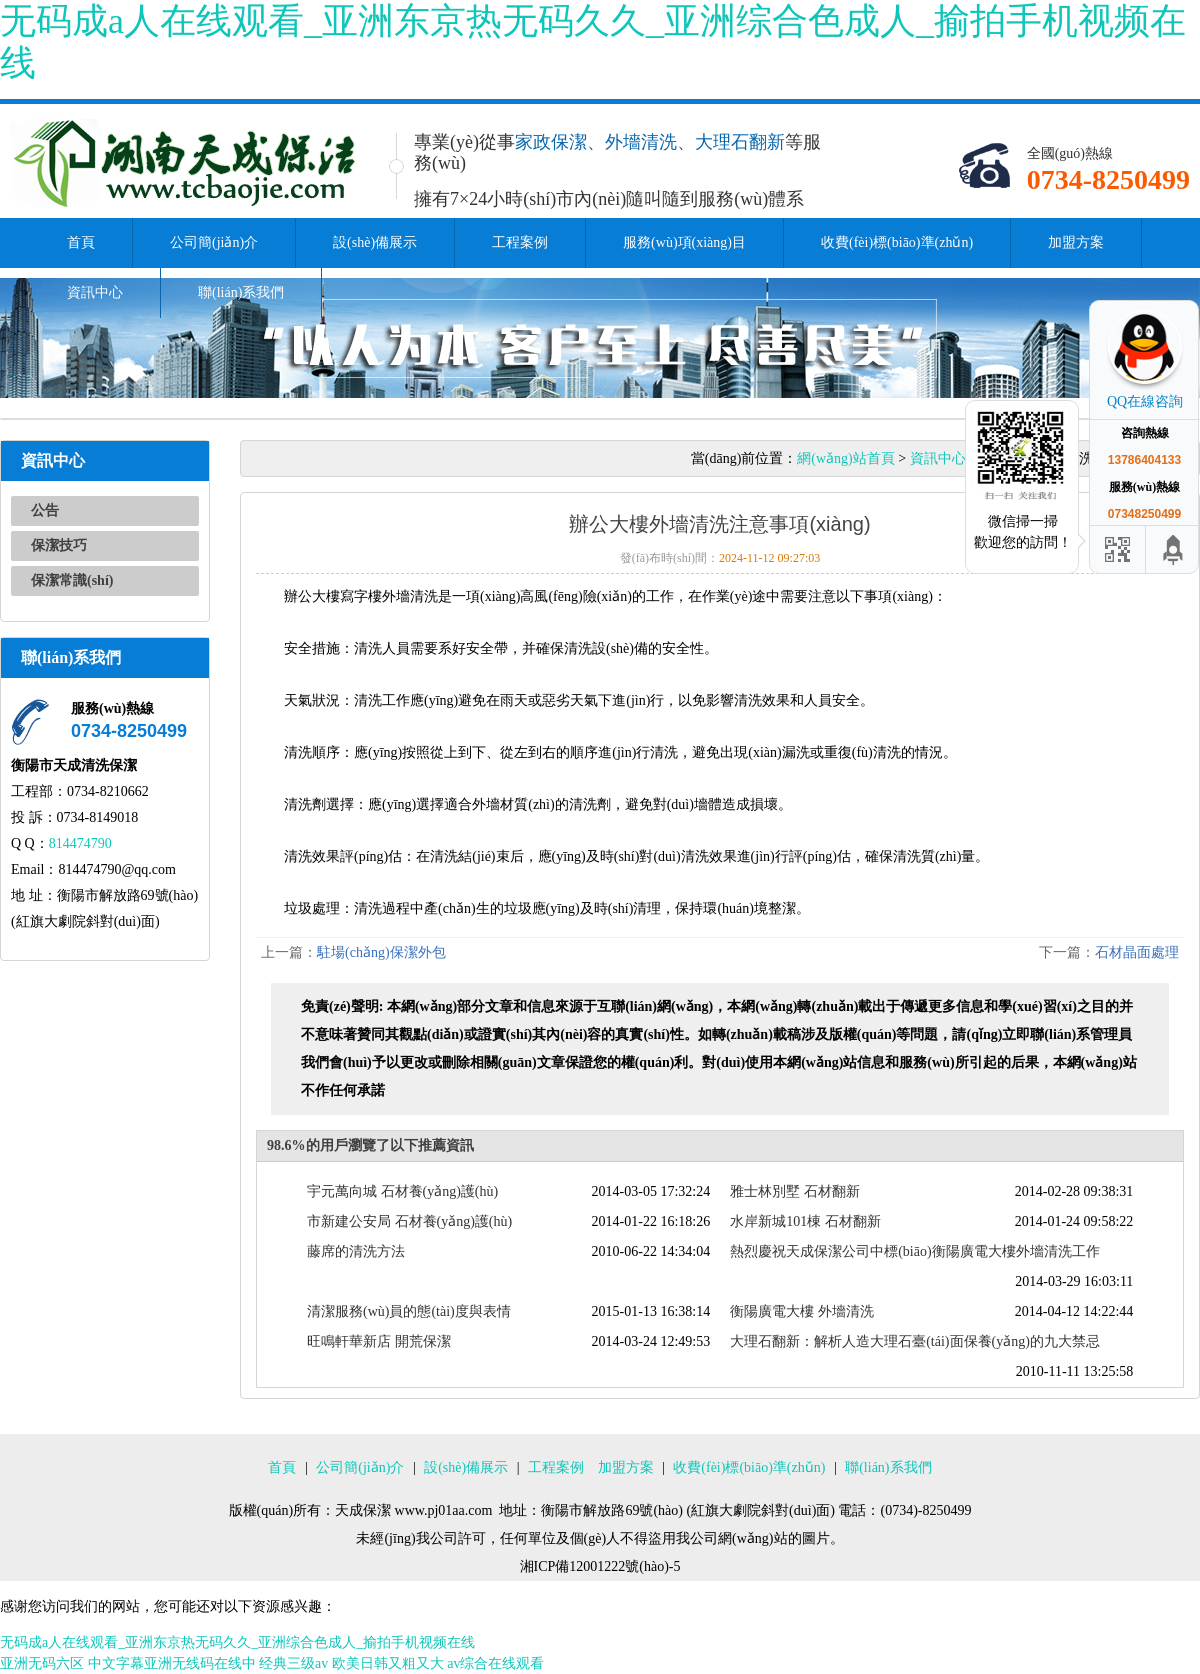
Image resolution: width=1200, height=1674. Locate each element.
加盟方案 (1076, 242)
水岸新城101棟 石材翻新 (805, 1221)
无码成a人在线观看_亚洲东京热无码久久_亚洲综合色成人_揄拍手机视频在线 (237, 1642)
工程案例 (520, 242)
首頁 (81, 242)
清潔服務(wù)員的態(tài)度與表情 (409, 1311)
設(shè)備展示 (375, 242)
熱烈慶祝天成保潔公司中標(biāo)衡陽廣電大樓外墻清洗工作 (914, 1251)
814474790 (80, 843)
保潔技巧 (59, 545)
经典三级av (293, 1663)
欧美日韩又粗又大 (388, 1663)
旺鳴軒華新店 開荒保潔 (379, 1341)
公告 (45, 510)
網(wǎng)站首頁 (845, 458)
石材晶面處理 (1137, 952)
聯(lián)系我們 (241, 292)
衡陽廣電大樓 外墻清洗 (802, 1311)
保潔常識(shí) (72, 580)
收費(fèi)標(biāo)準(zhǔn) (897, 242)
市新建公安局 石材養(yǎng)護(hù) (409, 1221)
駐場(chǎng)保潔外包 (381, 952)
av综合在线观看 (495, 1663)
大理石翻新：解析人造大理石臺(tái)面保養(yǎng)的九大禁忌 (915, 1341)
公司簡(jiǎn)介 (214, 242)
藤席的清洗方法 (356, 1251)
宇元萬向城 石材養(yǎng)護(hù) (402, 1191)
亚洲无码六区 (42, 1663)
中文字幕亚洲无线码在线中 (172, 1663)
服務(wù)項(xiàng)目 (684, 242)
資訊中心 (95, 292)
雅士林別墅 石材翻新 (795, 1191)
